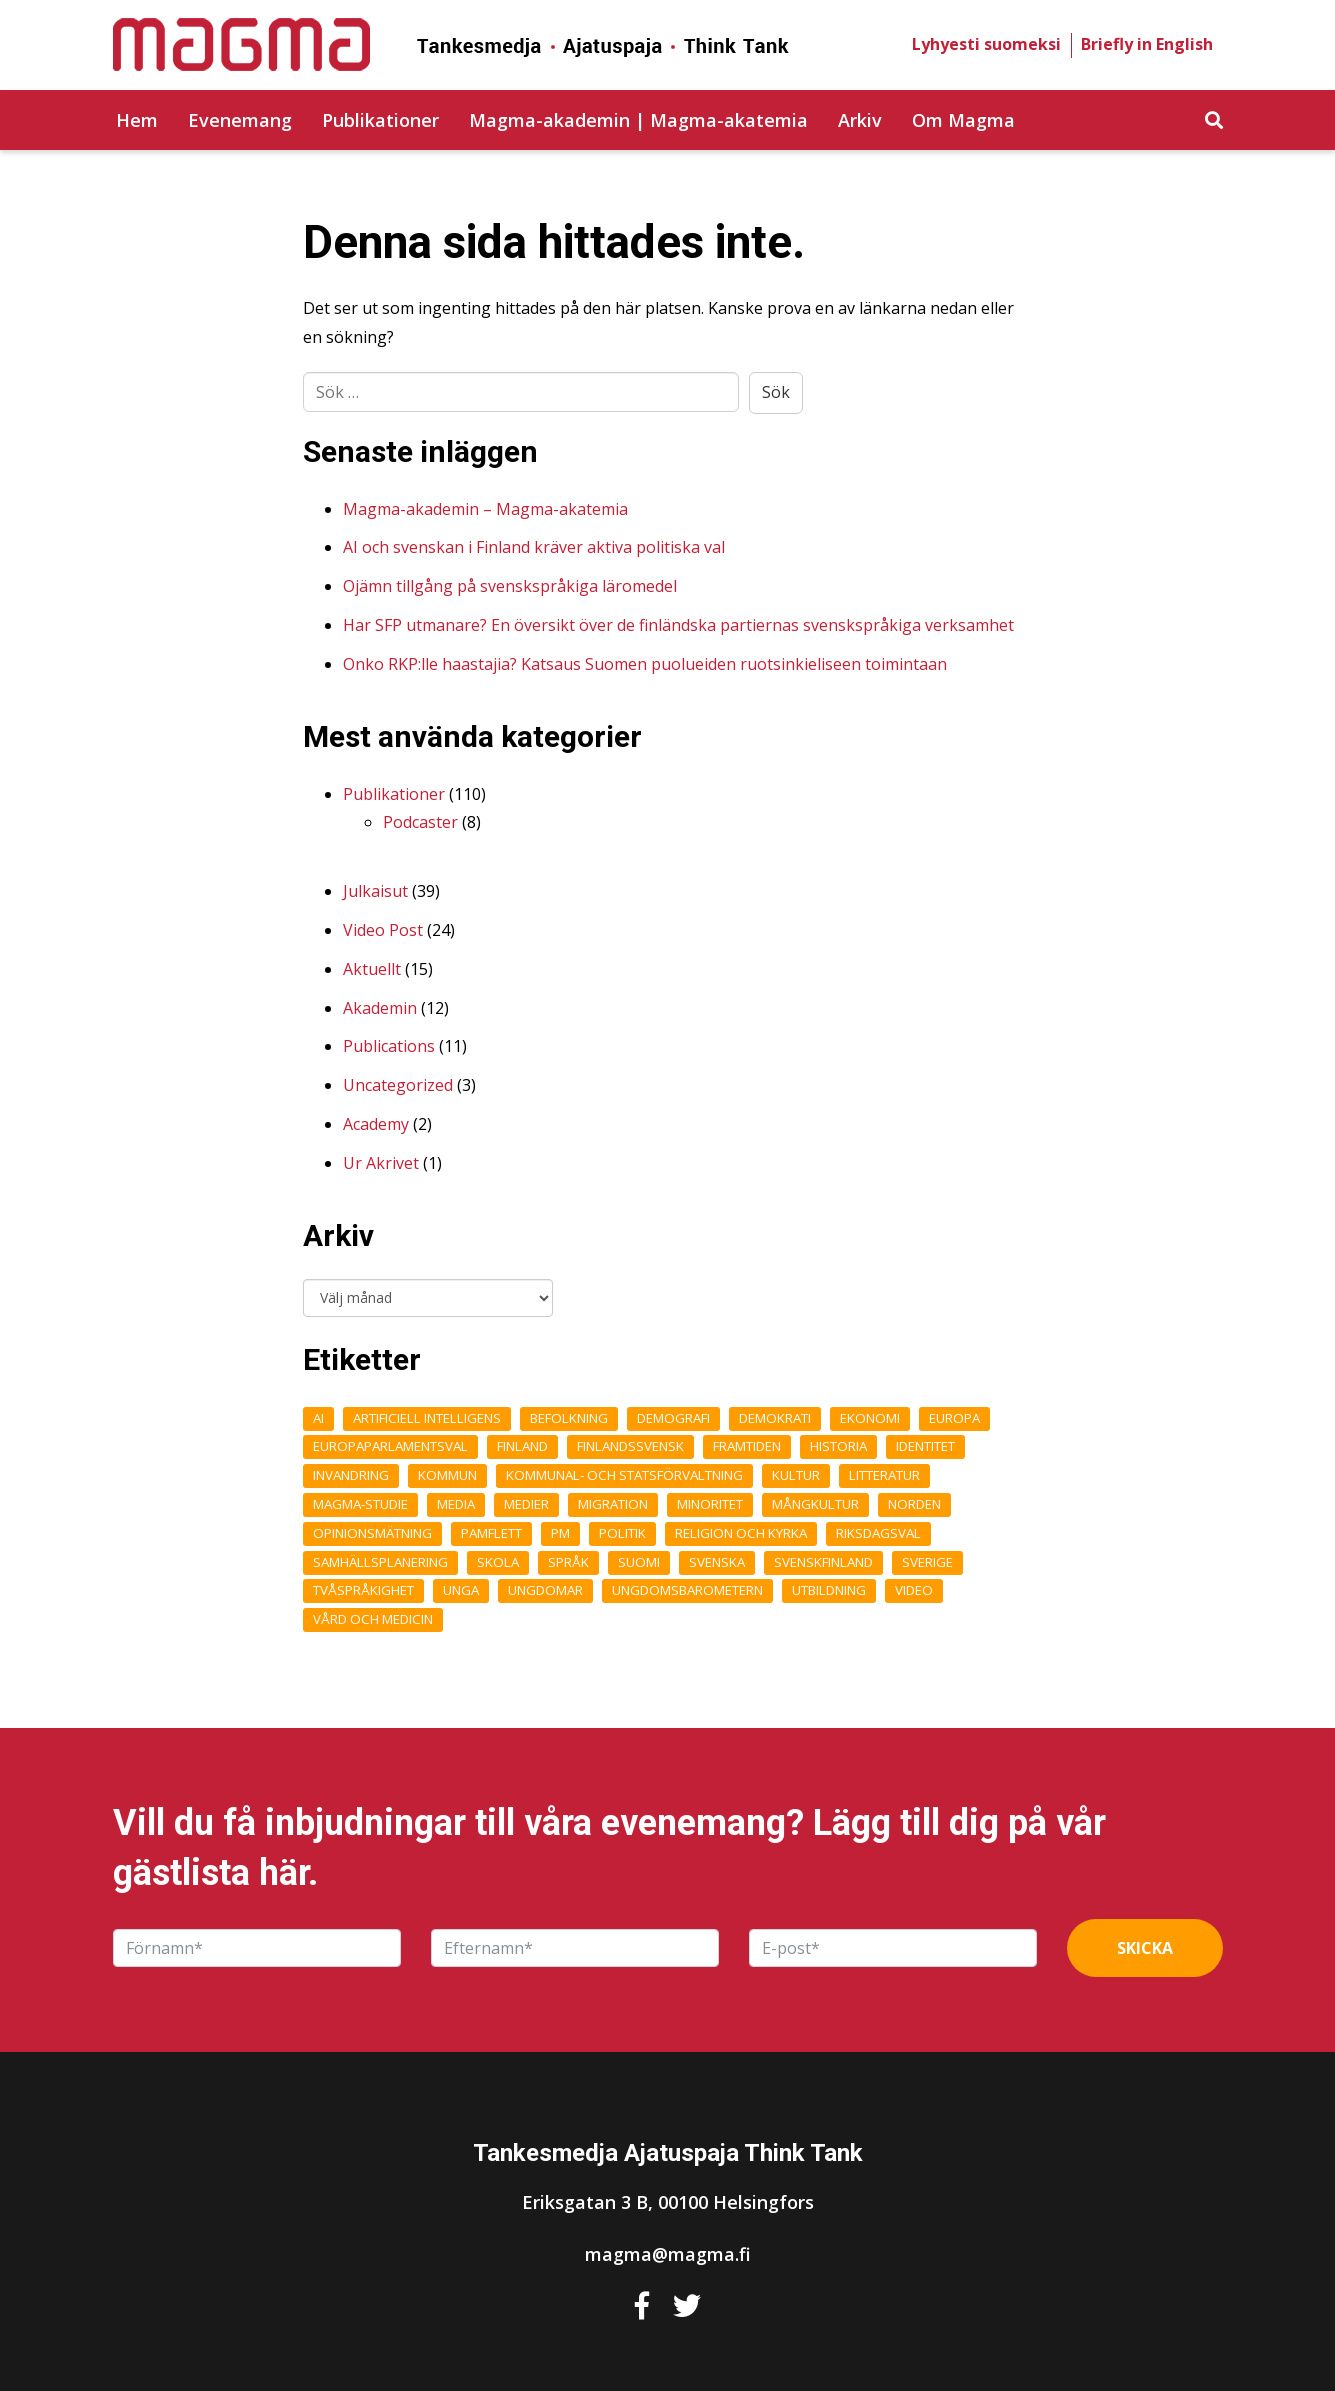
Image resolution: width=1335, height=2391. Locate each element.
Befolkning (569, 1418)
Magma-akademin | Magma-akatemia (638, 120)
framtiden (747, 1446)
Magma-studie (360, 1504)
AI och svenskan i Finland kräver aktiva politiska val (534, 547)
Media (456, 1504)
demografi (673, 1418)
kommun (447, 1475)
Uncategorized (398, 1085)
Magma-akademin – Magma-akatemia (485, 509)
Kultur (796, 1475)
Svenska (717, 1562)
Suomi (639, 1562)
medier (526, 1504)
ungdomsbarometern (687, 1590)
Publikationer (380, 120)
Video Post (383, 930)
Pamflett (491, 1533)
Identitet (925, 1446)
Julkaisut (375, 891)
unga (461, 1590)
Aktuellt (372, 969)
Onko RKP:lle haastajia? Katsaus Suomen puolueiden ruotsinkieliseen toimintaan (645, 664)
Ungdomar (545, 1590)
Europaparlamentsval (390, 1446)
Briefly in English (1147, 44)
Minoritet (710, 1504)
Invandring (351, 1475)
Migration (613, 1504)
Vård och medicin (373, 1619)
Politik (622, 1533)
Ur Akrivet (381, 1163)
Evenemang (240, 120)
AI (318, 1418)
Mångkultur (815, 1504)
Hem (137, 120)
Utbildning (829, 1590)
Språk (568, 1562)
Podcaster (420, 822)
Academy (376, 1124)
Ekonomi (870, 1418)
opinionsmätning (372, 1533)
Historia (838, 1446)
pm (560, 1533)
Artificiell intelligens (427, 1418)
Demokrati (775, 1418)
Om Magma (963, 120)
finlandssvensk (630, 1446)
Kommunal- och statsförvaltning (624, 1475)
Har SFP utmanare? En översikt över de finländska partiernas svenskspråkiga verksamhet (678, 625)
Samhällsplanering (380, 1562)
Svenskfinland (823, 1562)
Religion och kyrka (741, 1533)
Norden (914, 1504)
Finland (522, 1446)
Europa (954, 1418)
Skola (498, 1562)
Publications (389, 1046)
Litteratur (884, 1475)
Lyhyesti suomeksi (986, 44)
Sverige (927, 1562)
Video (914, 1590)
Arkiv (860, 120)
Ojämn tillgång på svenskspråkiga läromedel (510, 586)
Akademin (380, 1008)
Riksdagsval (878, 1533)
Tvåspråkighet (363, 1590)
